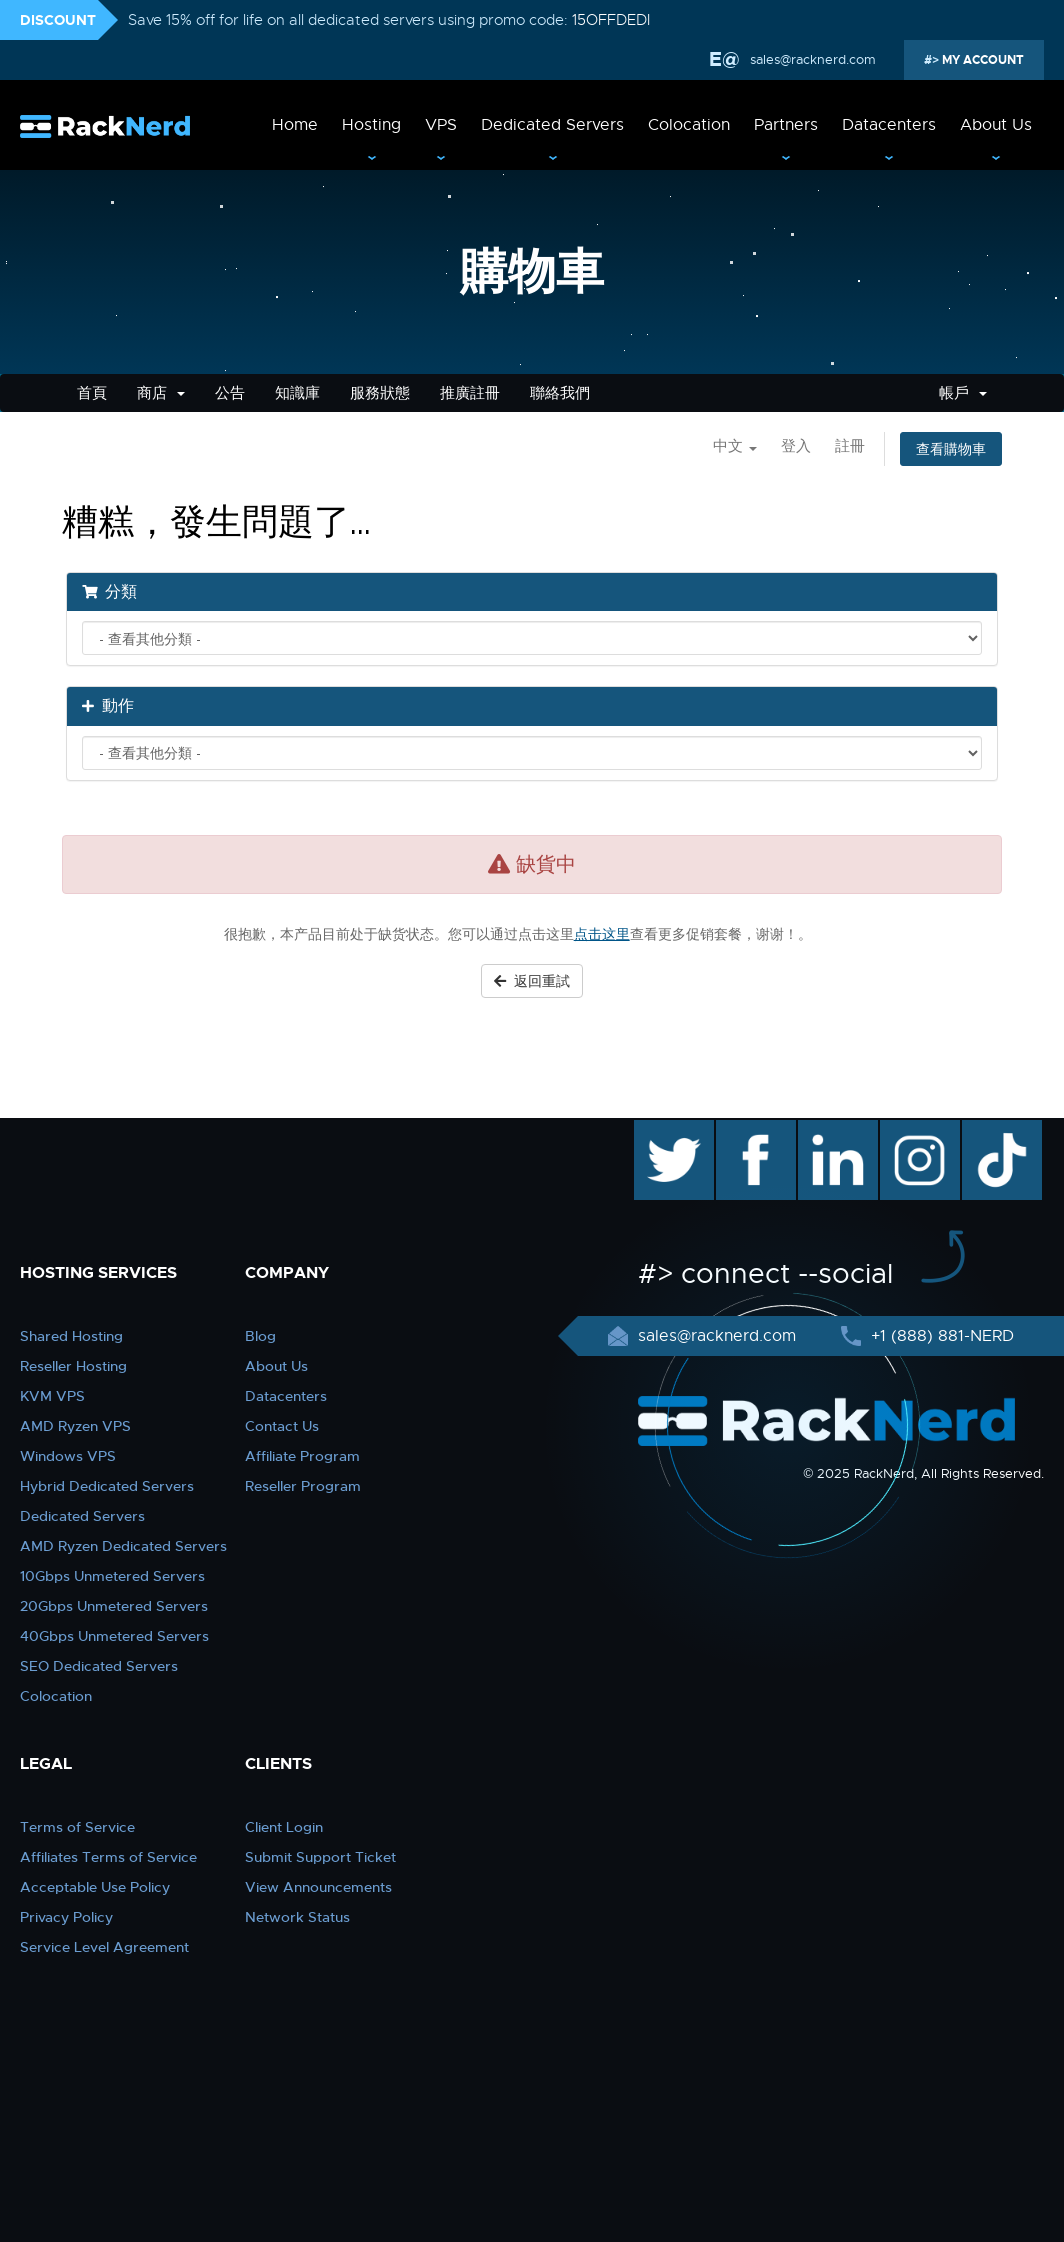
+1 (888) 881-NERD (940, 1336)
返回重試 (532, 981)
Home (295, 125)
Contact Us (282, 1426)
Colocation (689, 125)
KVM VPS (52, 1396)
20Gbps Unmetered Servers (114, 1606)
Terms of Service (77, 1827)
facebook (752, 1130)
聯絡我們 (560, 393)
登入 (796, 446)
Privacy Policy (66, 1917)
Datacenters (889, 125)
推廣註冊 (470, 393)
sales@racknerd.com (811, 59)
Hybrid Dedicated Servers (107, 1486)
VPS (441, 125)
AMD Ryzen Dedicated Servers (123, 1546)
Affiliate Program (302, 1456)
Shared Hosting (71, 1336)
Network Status (297, 1917)
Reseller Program (303, 1486)
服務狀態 (380, 393)
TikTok (988, 1130)
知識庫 (297, 393)
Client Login (284, 1827)
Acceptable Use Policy (95, 1887)
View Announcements (318, 1887)
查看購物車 (951, 449)
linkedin (827, 1130)
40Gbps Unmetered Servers (114, 1636)
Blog (260, 1336)
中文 (735, 446)
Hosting (371, 125)
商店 (161, 393)
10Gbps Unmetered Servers (112, 1576)
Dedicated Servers (552, 125)
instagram (917, 1130)
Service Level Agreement (104, 1947)
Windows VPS (68, 1456)
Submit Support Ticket (320, 1857)
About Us (996, 125)
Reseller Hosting (73, 1366)
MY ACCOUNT (981, 60)
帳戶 (963, 393)
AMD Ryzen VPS (75, 1426)
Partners (786, 125)
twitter (659, 1130)
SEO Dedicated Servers (99, 1666)
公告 (230, 393)
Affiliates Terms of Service (108, 1857)
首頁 (92, 393)
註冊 (850, 446)
